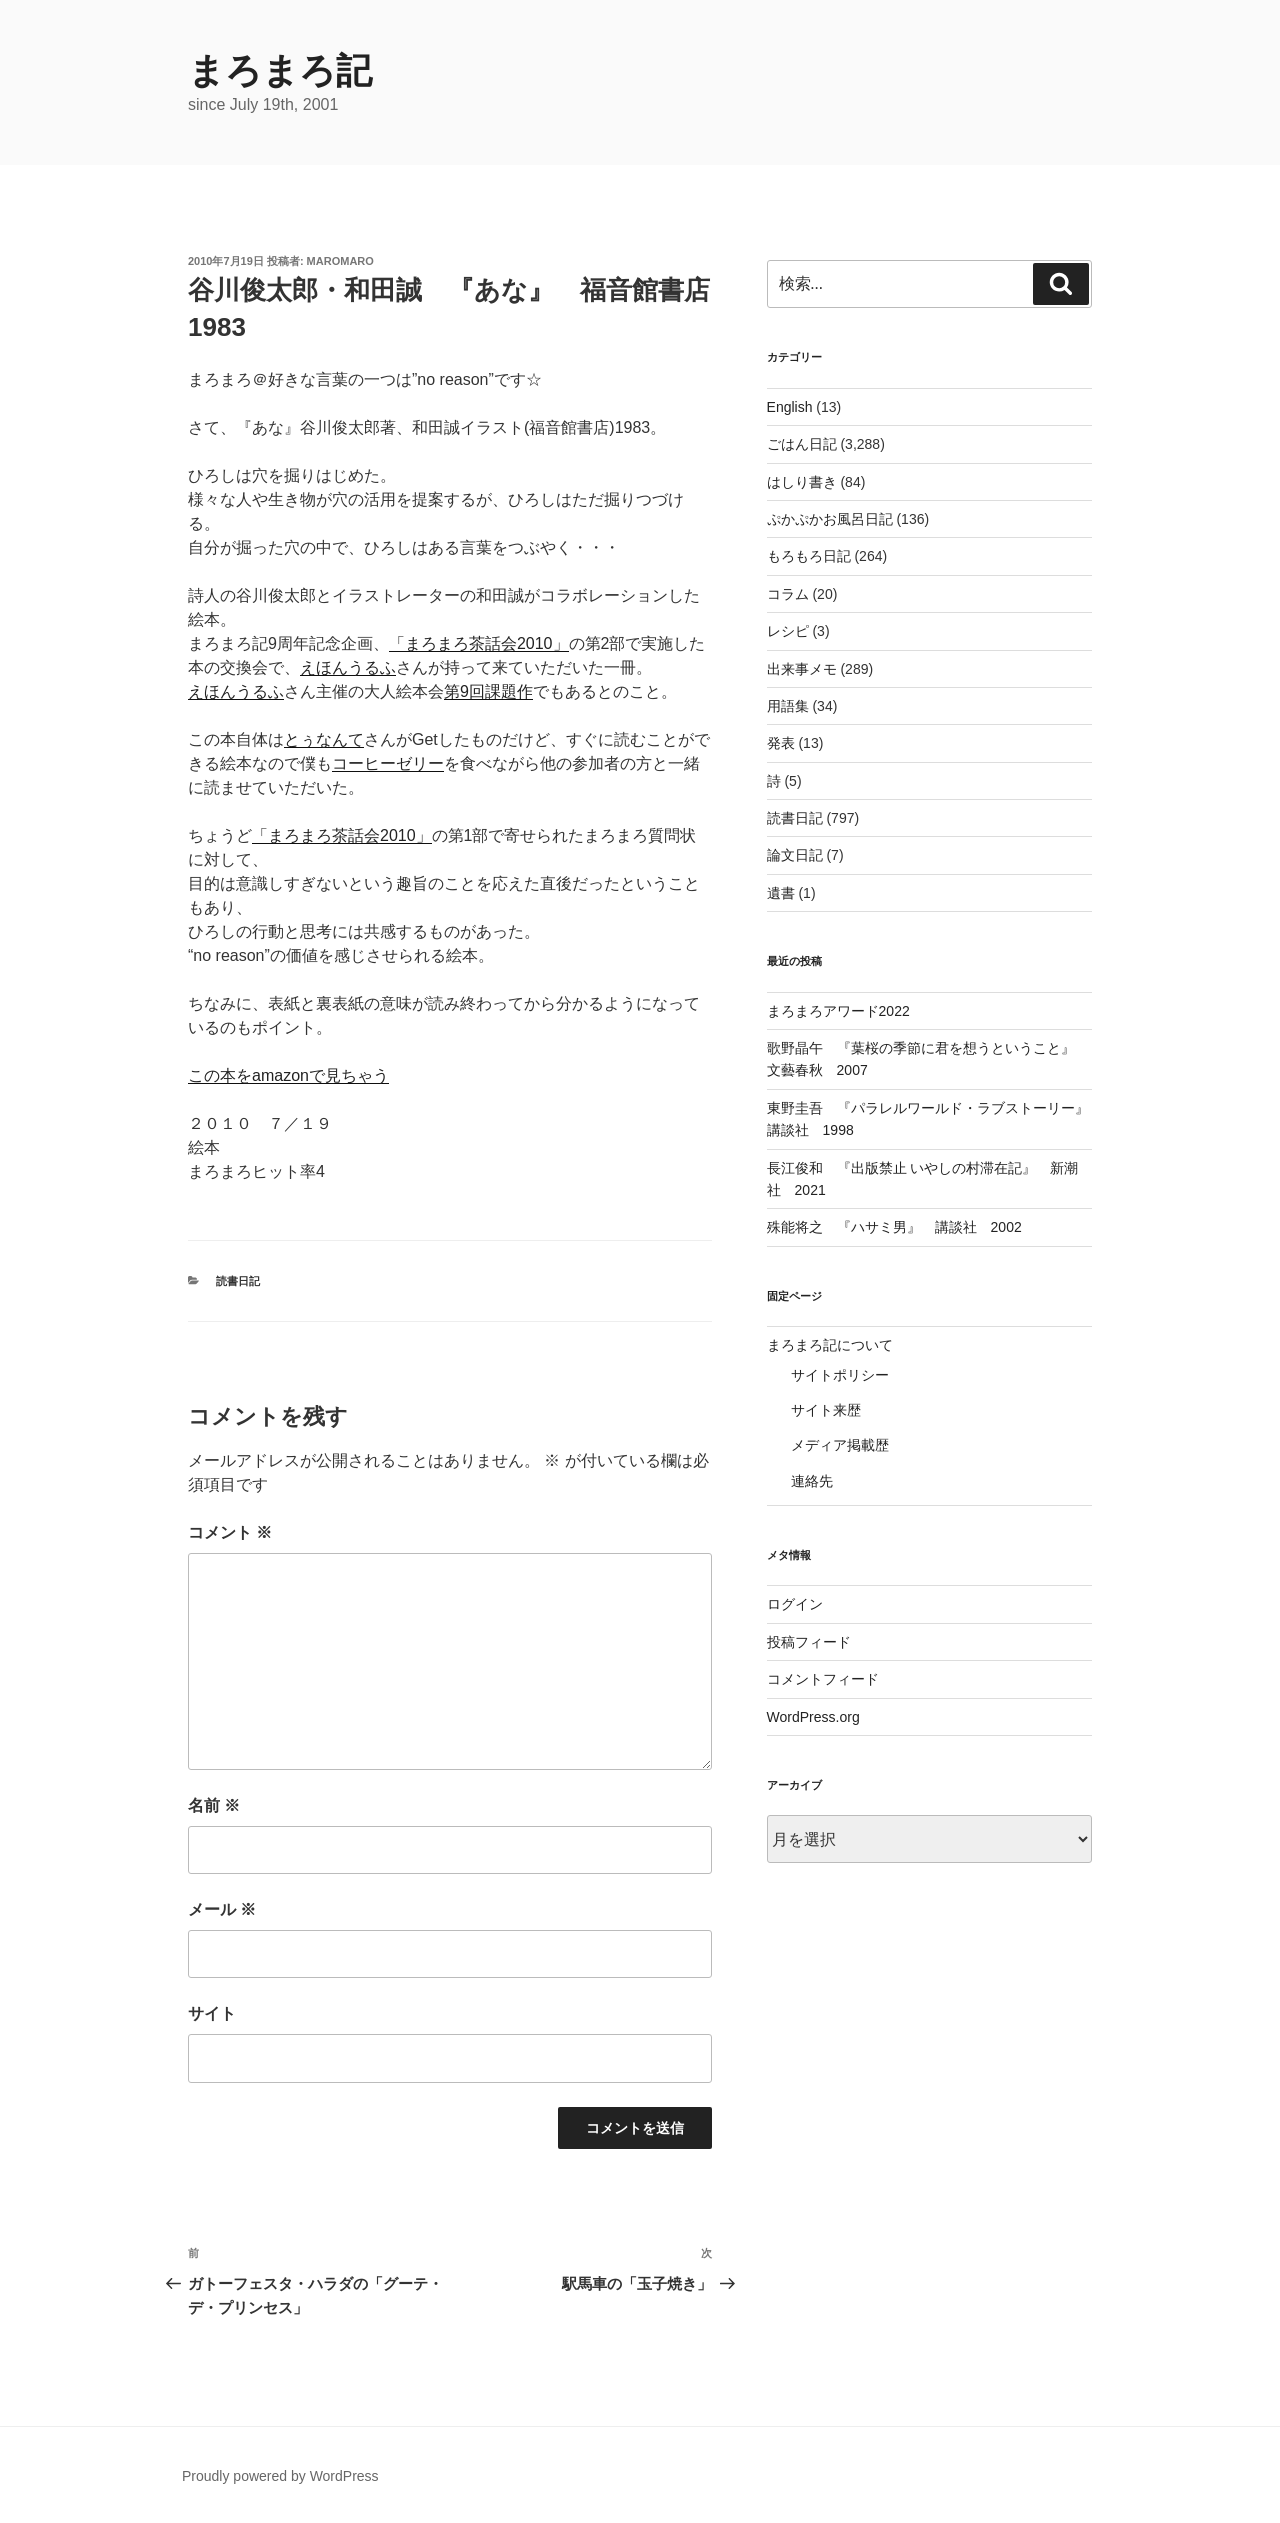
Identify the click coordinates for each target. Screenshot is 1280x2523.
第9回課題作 (488, 691)
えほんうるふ (348, 667)
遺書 (781, 893)
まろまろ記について (830, 1345)
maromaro (340, 261)
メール (222, 1909)
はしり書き (802, 482)
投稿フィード (809, 1642)
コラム (788, 594)
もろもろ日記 (809, 556)
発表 (781, 743)
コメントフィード (823, 1679)
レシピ (788, 631)
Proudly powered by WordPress (280, 2476)
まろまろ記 (280, 70)
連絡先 (812, 1481)
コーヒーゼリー (388, 763)
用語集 (788, 706)
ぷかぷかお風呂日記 (830, 519)
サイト (212, 2013)
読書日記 (238, 1281)
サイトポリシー (840, 1375)
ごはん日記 (802, 444)
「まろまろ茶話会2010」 (479, 643)
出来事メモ (802, 669)
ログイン (795, 1604)
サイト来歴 (826, 1410)
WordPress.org (813, 1717)
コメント (230, 1532)
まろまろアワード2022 (838, 1011)
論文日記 (795, 855)
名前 (214, 1805)
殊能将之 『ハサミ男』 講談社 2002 (894, 1227)
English (790, 407)
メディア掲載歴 (840, 1445)
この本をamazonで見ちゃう (288, 1075)
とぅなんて (324, 739)
